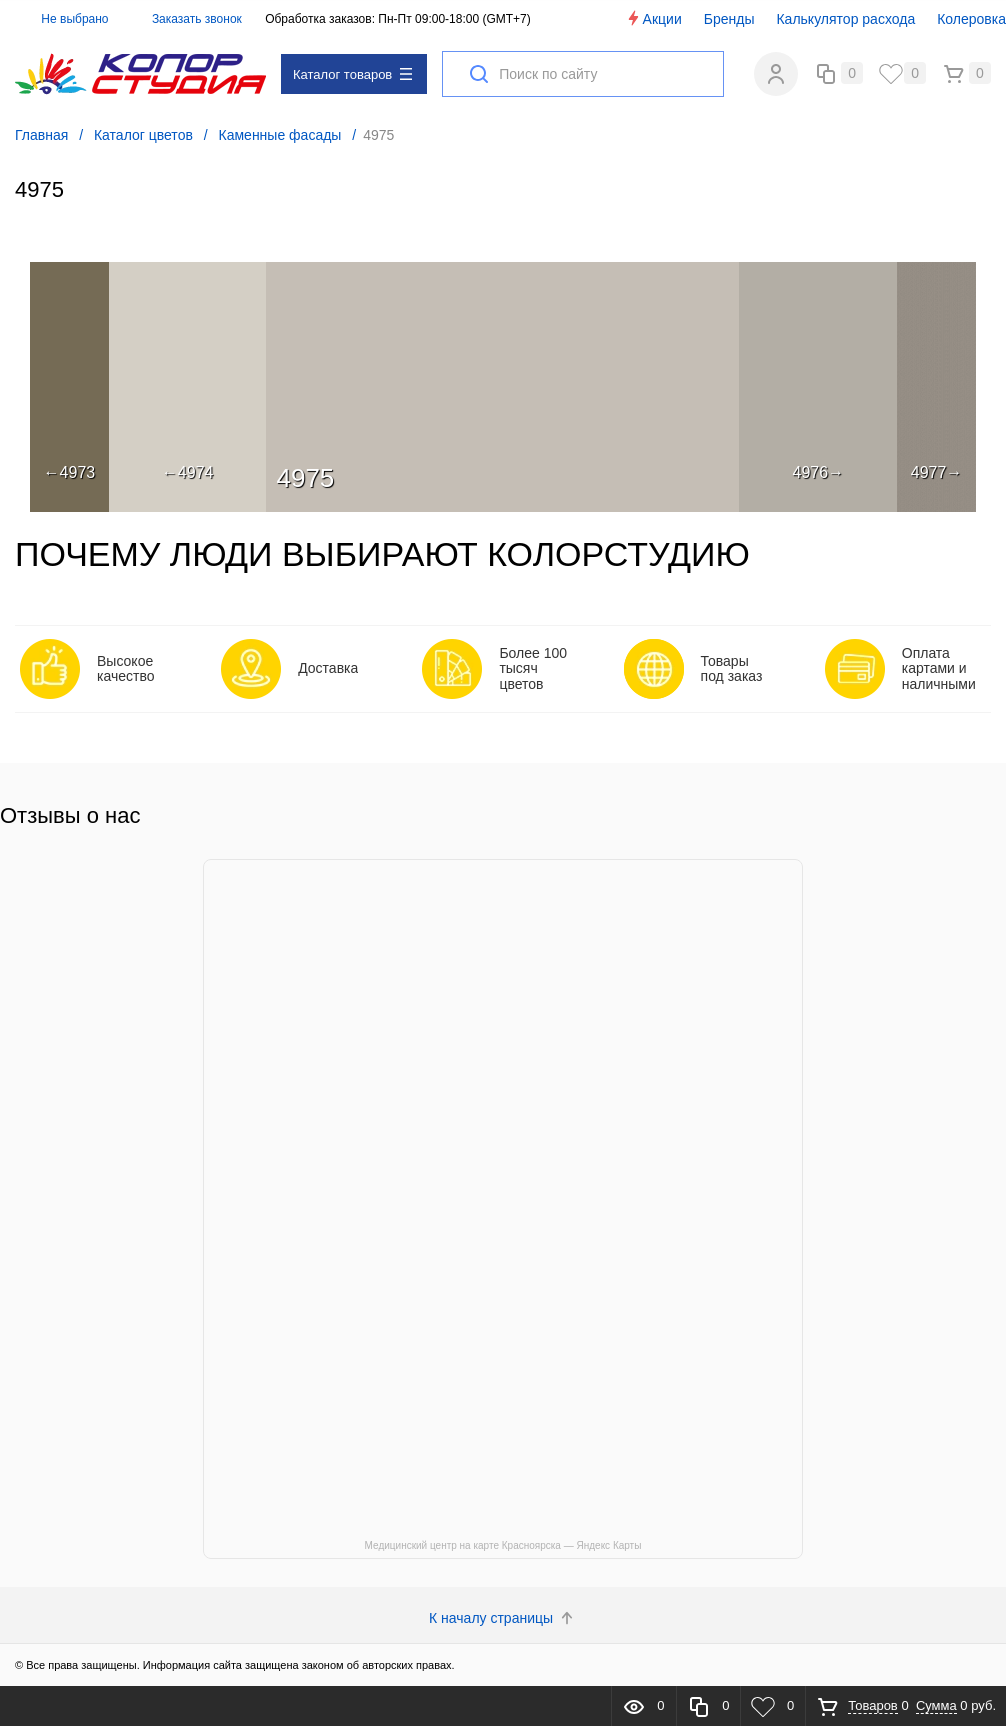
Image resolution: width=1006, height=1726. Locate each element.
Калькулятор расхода (845, 19)
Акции (653, 18)
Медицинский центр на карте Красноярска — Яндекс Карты (503, 1545)
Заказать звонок (197, 19)
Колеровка (971, 19)
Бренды (729, 19)
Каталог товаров (352, 74)
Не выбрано (63, 19)
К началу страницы (503, 1618)
